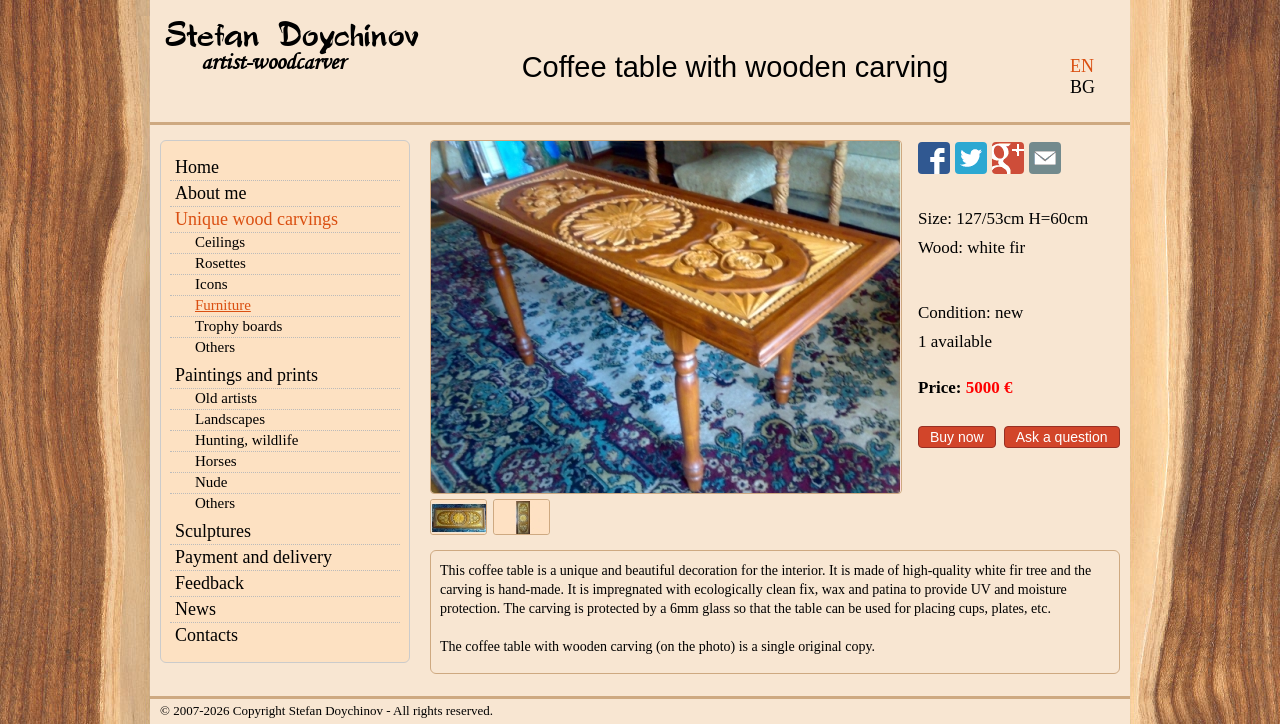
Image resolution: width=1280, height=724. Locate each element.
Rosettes (220, 263)
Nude (211, 482)
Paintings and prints (246, 375)
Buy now (957, 437)
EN (1082, 66)
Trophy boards (238, 326)
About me (211, 193)
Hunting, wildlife (246, 440)
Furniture (223, 305)
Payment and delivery (253, 557)
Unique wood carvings (256, 219)
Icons (211, 284)
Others (215, 347)
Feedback (209, 583)
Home (197, 167)
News (195, 609)
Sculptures (213, 531)
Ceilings (220, 242)
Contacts (206, 635)
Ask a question (1062, 437)
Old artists (226, 398)
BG (1082, 87)
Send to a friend (1045, 158)
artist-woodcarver (273, 62)
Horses (216, 461)
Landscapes (230, 419)
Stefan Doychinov (292, 37)
